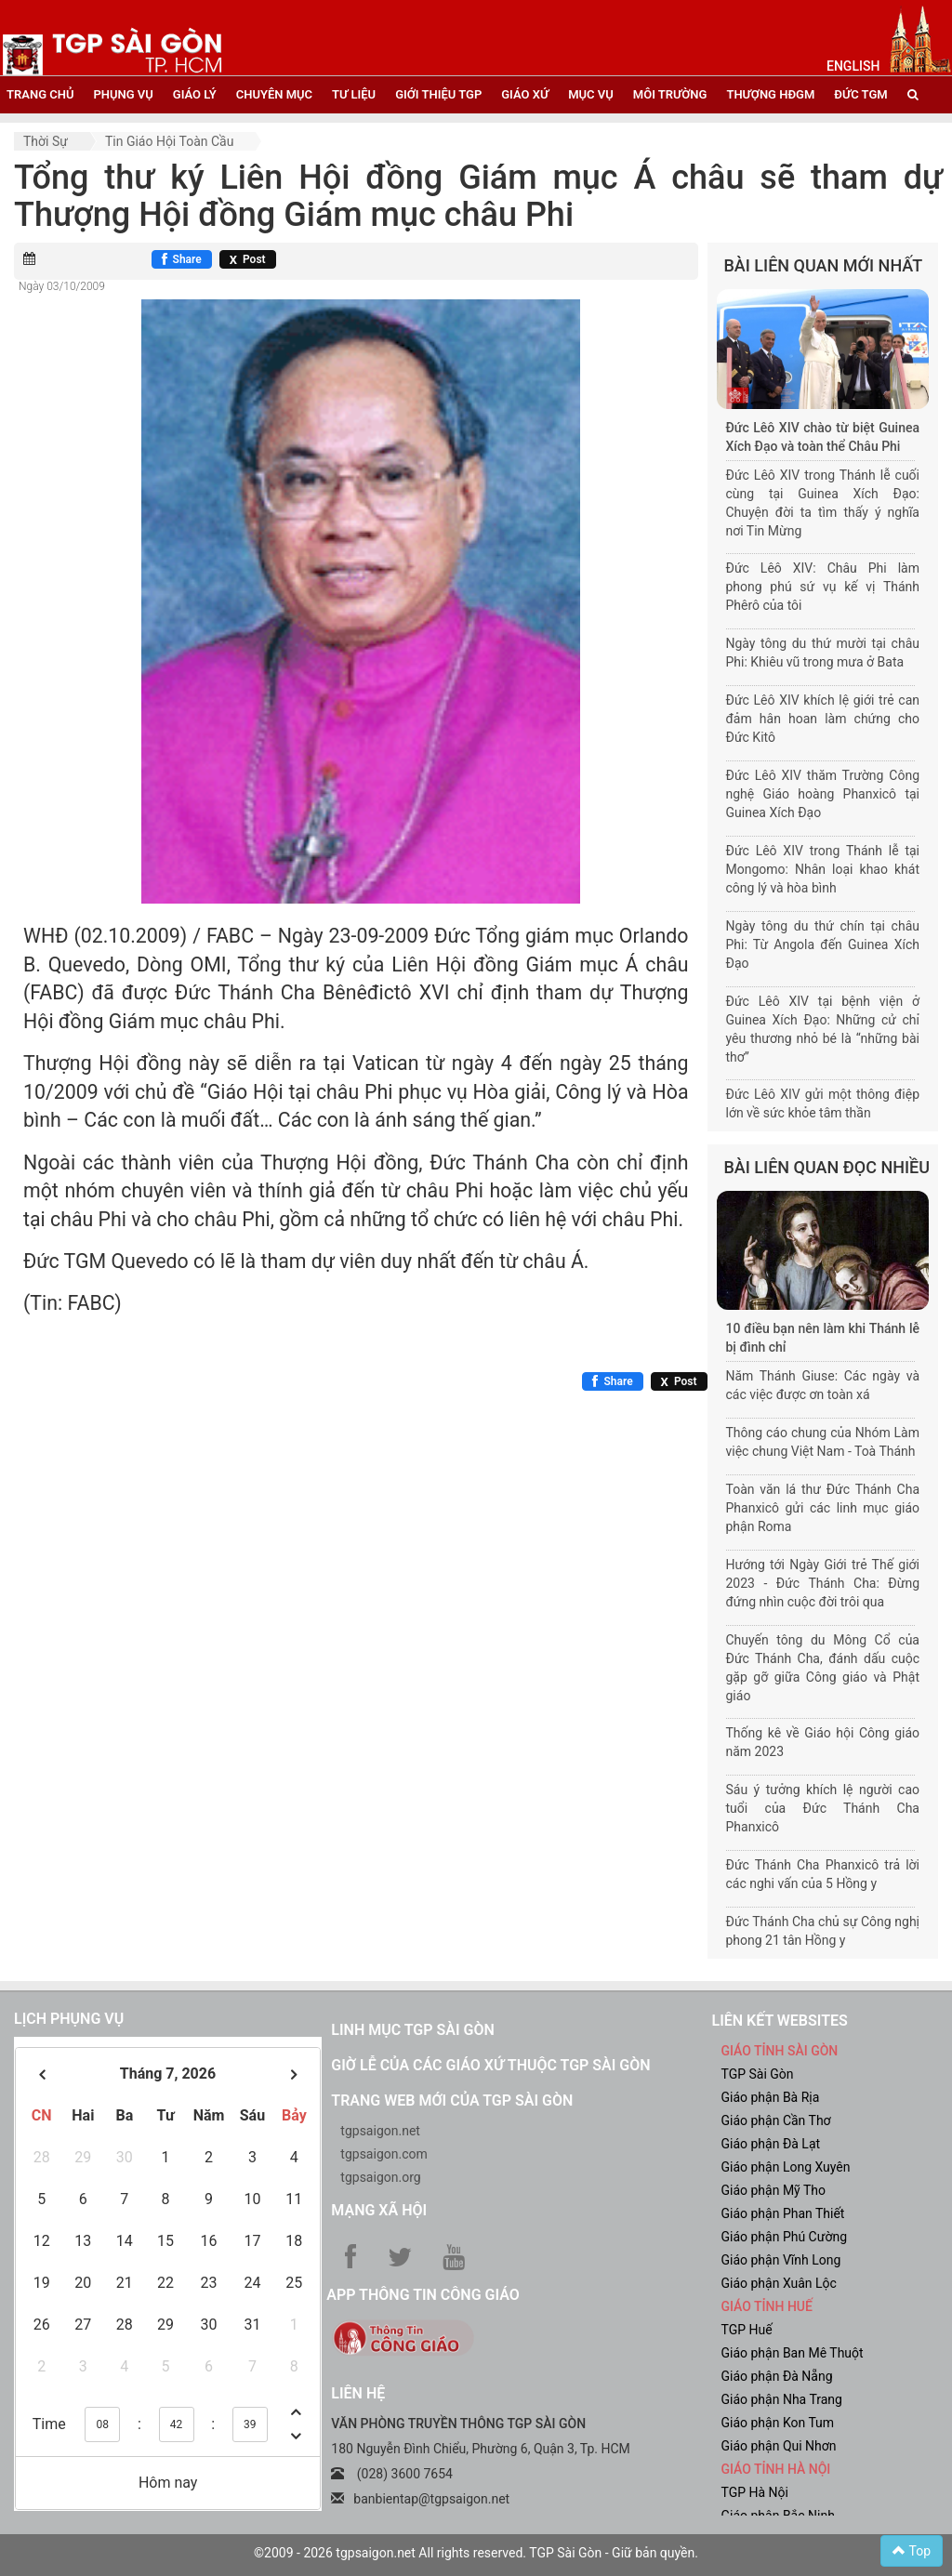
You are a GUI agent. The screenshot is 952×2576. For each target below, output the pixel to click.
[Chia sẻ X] (247, 259)
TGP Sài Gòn (757, 2074)
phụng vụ (122, 94)
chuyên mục (274, 94)
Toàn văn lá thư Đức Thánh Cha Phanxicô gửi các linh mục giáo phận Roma (823, 1508)
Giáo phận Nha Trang (781, 2399)
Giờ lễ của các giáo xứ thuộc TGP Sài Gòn (490, 2065)
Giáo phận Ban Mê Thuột (792, 2352)
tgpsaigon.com (383, 2154)
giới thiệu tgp (438, 94)
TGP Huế (746, 2329)
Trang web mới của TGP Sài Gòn (452, 2100)
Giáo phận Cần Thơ (775, 2120)
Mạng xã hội (379, 2210)
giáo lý (195, 94)
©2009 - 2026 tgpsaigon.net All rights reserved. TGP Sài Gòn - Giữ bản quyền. (476, 2552)
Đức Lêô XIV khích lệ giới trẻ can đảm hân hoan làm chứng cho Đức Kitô (823, 719)
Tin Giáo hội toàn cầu (169, 141)
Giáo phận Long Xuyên (785, 2167)
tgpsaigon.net (380, 2130)
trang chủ (40, 94)
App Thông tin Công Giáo (422, 2295)
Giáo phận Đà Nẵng (776, 2376)
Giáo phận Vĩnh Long (780, 2259)
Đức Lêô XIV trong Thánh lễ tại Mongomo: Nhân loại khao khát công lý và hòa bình (823, 869)
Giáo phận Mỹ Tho (773, 2190)
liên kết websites (779, 2020)
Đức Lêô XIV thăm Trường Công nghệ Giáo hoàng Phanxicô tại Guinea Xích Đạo (823, 794)
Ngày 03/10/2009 (62, 286)
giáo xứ (525, 94)
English (852, 66)
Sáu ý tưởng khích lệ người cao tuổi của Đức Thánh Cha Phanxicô (823, 1808)
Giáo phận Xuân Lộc (778, 2283)
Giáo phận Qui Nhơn (778, 2445)
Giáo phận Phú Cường (784, 2236)
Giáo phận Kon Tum (777, 2422)
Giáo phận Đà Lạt (770, 2143)
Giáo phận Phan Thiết (782, 2213)
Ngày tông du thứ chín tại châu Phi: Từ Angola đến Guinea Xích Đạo (823, 944)
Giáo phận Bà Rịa (770, 2097)
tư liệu (354, 94)
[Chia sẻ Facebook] (182, 259)
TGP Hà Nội (754, 2492)
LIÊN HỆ (358, 2393)
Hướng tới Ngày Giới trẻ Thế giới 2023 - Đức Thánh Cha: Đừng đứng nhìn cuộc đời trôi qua (823, 1583)
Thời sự (45, 141)
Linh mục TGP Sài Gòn (412, 2030)
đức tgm (860, 94)
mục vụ (591, 94)
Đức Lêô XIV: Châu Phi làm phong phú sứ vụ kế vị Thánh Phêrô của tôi (823, 587)
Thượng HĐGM (770, 94)
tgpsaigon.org (380, 2177)
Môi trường (670, 94)
